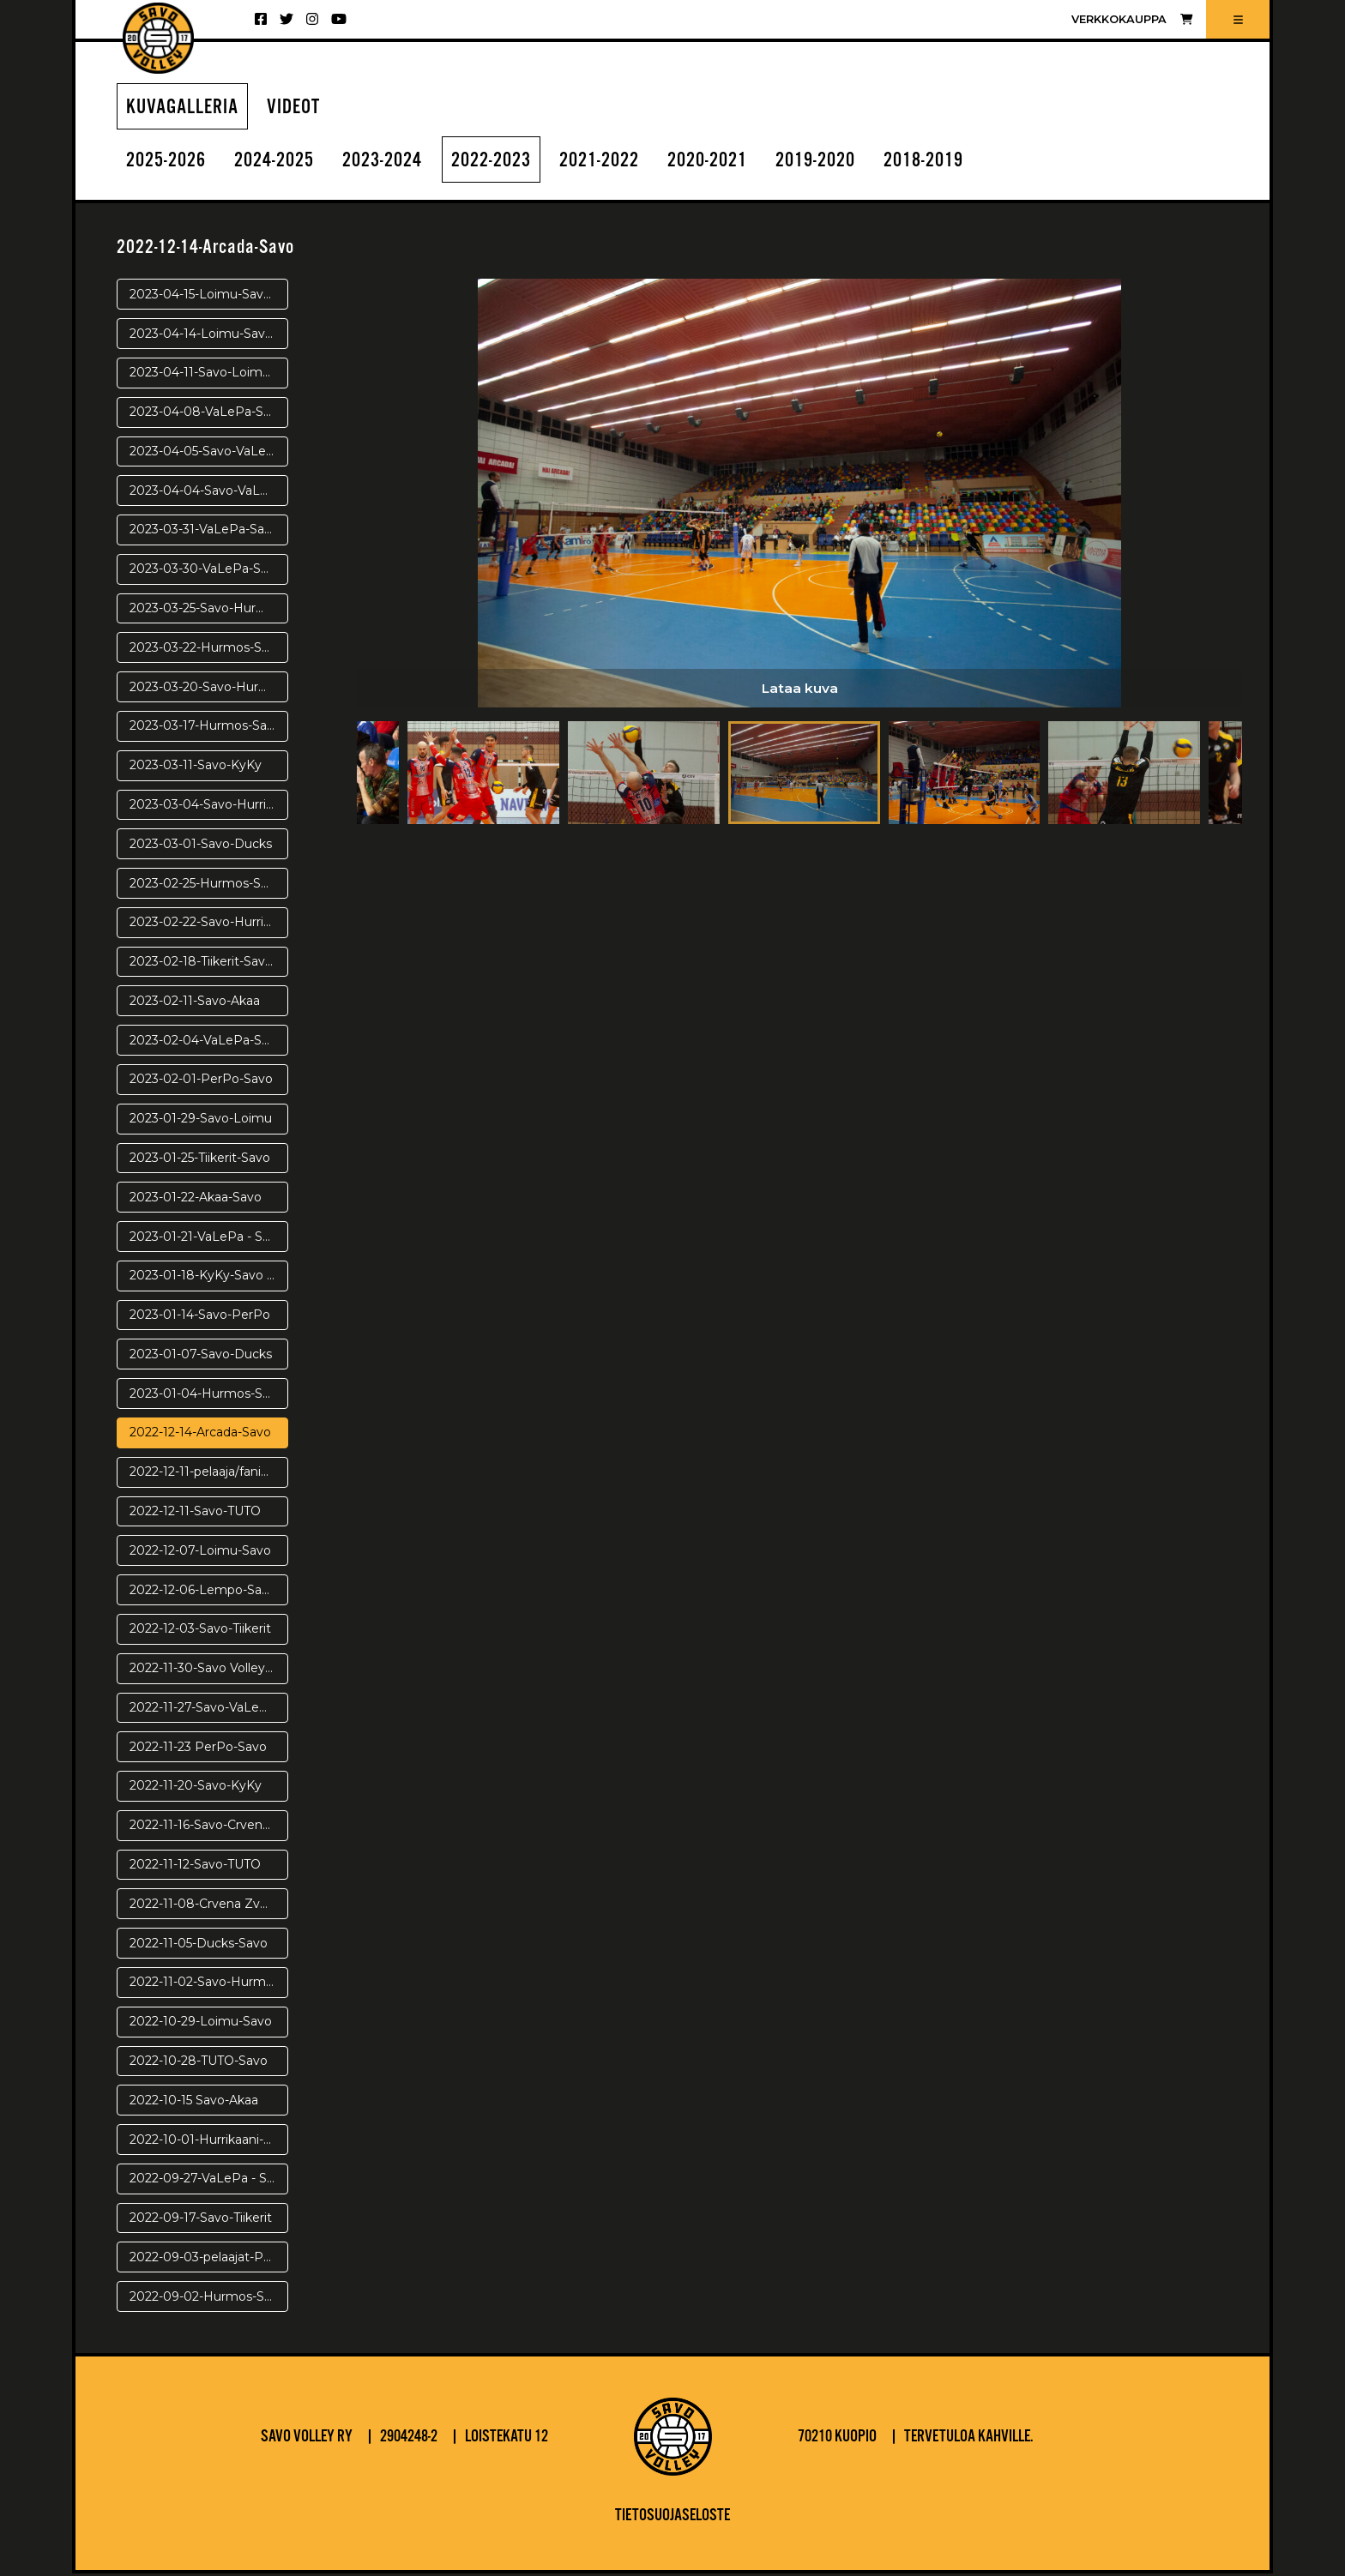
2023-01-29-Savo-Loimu (201, 1121)
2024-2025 (284, 162)
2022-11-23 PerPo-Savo (198, 1749)
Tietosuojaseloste (672, 2518)
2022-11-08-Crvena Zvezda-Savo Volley (209, 1906)
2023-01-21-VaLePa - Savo (207, 1239)
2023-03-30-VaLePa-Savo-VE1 (209, 571)
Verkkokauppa (1131, 19)
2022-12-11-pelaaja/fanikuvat (209, 1474)
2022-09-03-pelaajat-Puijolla (209, 2259)
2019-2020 (860, 162)
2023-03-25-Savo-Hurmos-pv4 (209, 610)
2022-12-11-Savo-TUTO (195, 1513)
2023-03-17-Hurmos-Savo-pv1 (209, 729)
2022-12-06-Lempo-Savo (203, 1592)
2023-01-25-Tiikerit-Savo (200, 1160)
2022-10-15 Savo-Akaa (194, 2102)
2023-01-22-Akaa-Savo (196, 1199)
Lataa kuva (799, 690)
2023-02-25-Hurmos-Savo (206, 886)
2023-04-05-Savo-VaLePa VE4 (209, 453)
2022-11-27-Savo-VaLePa (202, 1710)
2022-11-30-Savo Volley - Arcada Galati (209, 1670)
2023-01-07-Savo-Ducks (201, 1356)
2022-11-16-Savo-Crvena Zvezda (209, 1827)
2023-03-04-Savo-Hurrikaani (209, 807)
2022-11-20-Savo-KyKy (196, 1789)
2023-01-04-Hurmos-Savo (207, 1396)
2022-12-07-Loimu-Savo (200, 1553)
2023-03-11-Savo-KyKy (196, 767)
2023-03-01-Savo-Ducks (201, 846)
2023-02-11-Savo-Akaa (195, 1003)
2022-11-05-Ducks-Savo (199, 1945)
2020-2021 (745, 162)
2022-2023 (515, 162)
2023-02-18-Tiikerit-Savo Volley (209, 964)
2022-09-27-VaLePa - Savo (209, 2180)
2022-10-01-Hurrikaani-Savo (209, 2142)
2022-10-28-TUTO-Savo (199, 2063)
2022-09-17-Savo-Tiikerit (201, 2220)
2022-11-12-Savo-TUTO (195, 1867)
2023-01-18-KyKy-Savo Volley (209, 1278)
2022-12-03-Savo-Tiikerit (200, 1632)
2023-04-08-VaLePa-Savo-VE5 (209, 414)
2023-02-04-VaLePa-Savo (206, 1042)
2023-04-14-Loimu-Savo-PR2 (209, 336)
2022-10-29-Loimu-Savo (201, 2023)
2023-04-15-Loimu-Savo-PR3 (209, 296)
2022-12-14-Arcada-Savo (200, 1435)
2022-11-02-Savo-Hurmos (205, 1985)
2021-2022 (630, 162)
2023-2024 (399, 162)
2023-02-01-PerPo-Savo (201, 1082)
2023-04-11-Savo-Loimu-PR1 (209, 375)
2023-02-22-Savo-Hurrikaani (209, 924)
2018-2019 (975, 162)
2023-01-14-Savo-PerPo (200, 1317)
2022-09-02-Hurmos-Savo (208, 2299)
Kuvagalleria (185, 108)
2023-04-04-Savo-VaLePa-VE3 (209, 493)
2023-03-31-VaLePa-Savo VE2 (209, 532)
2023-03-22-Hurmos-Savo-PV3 (209, 650)
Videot (301, 108)
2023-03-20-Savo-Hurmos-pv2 (209, 689)
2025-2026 (169, 162)
